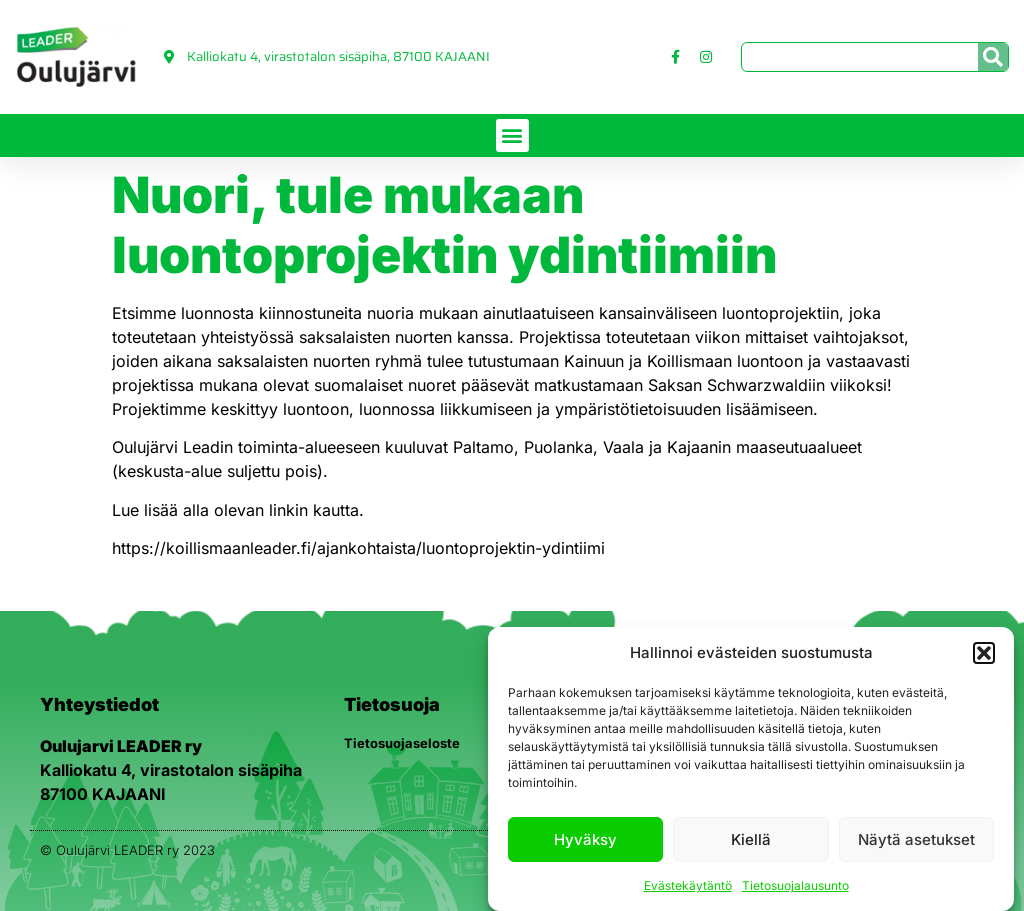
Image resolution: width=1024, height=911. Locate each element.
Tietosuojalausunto (795, 885)
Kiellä (751, 839)
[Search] (993, 57)
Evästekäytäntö (688, 885)
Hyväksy (585, 839)
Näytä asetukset (916, 839)
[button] (984, 653)
